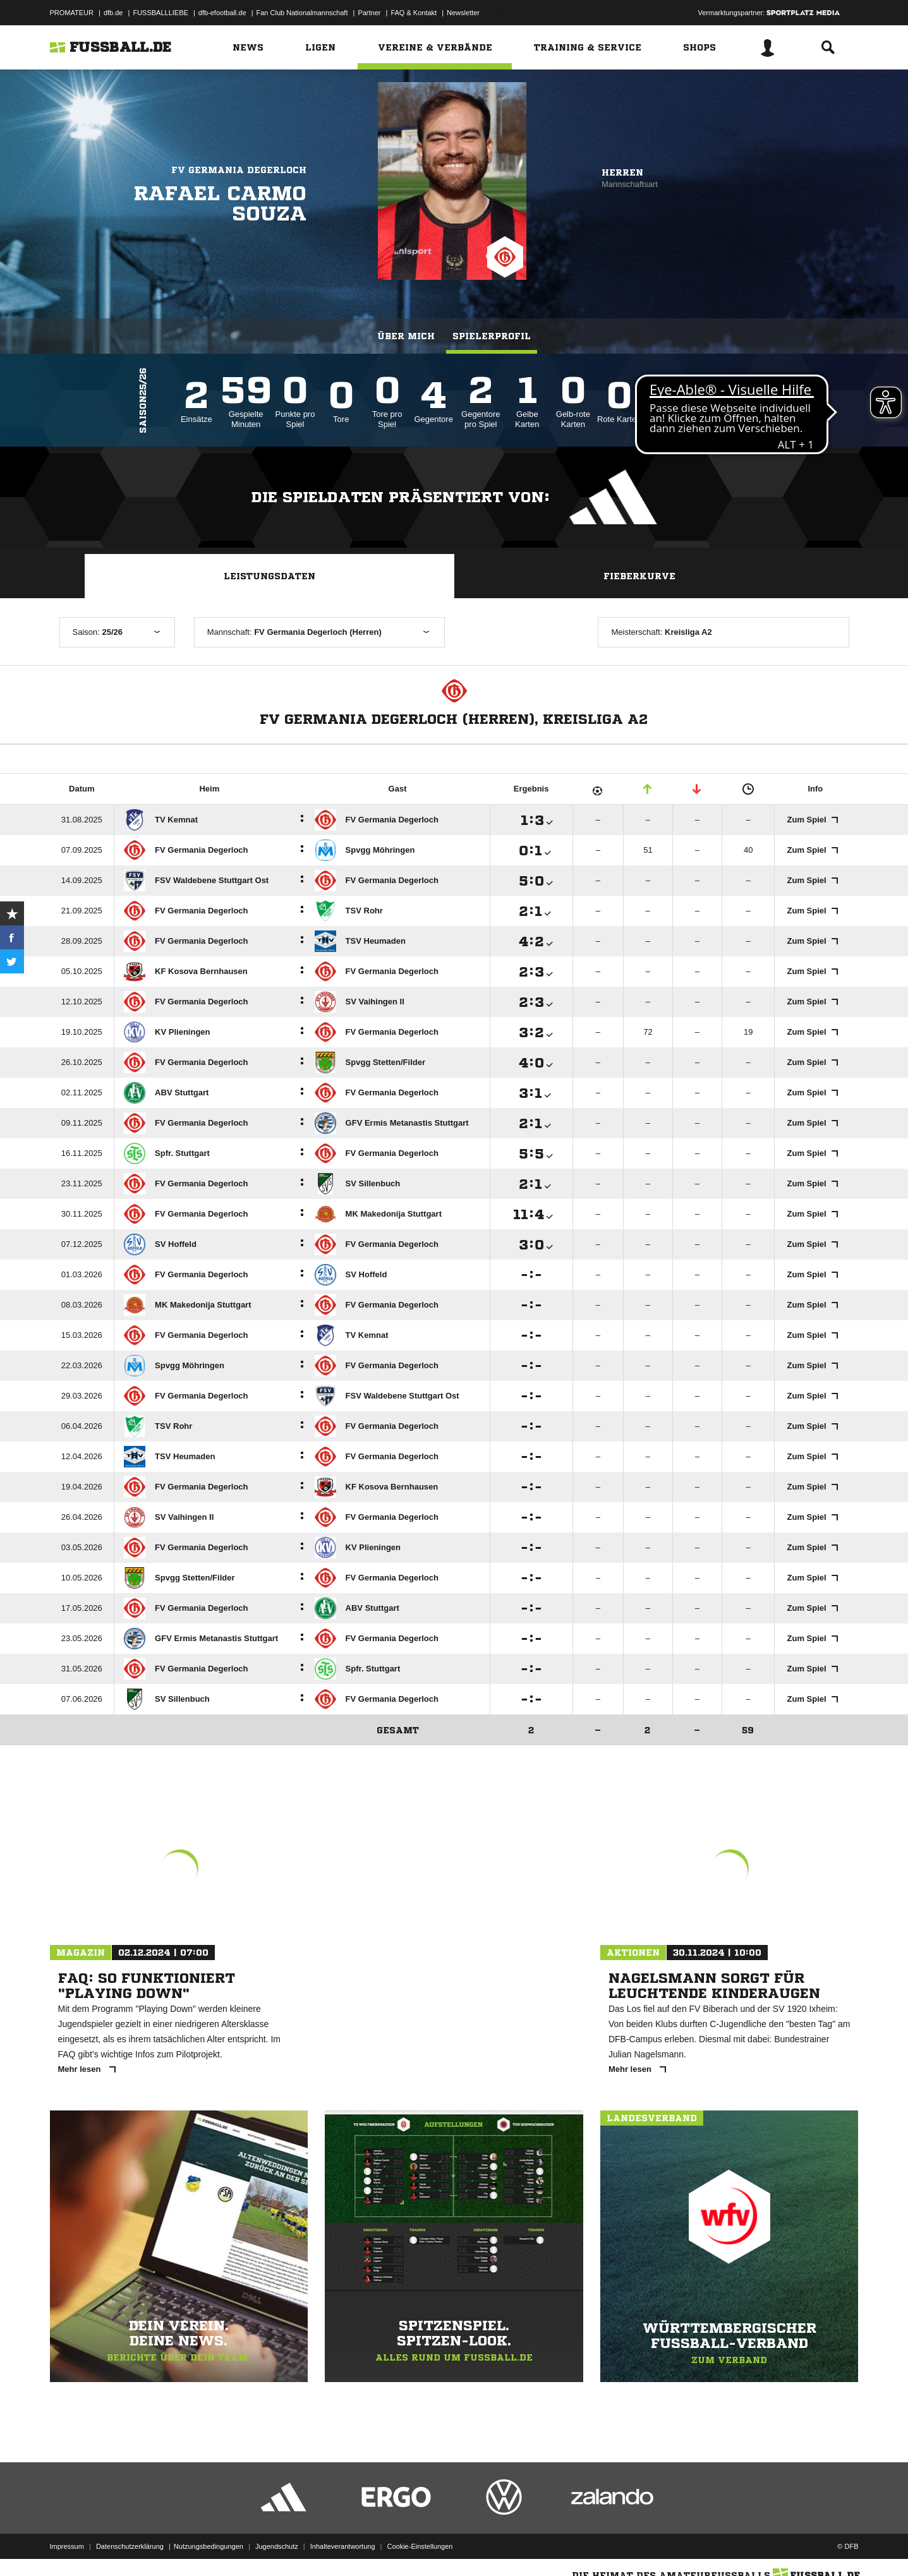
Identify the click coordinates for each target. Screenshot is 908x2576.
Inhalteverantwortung (342, 2546)
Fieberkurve (639, 576)
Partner (369, 12)
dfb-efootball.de (222, 12)
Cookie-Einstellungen (420, 2546)
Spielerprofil (491, 336)
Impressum (67, 2546)
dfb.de (113, 12)
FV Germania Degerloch (238, 170)
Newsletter (463, 12)
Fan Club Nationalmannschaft (302, 12)
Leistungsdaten (269, 576)
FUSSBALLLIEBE (160, 12)
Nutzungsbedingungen (208, 2546)
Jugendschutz (276, 2546)
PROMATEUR (72, 12)
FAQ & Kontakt (413, 12)
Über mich (406, 336)
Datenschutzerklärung (130, 2546)
